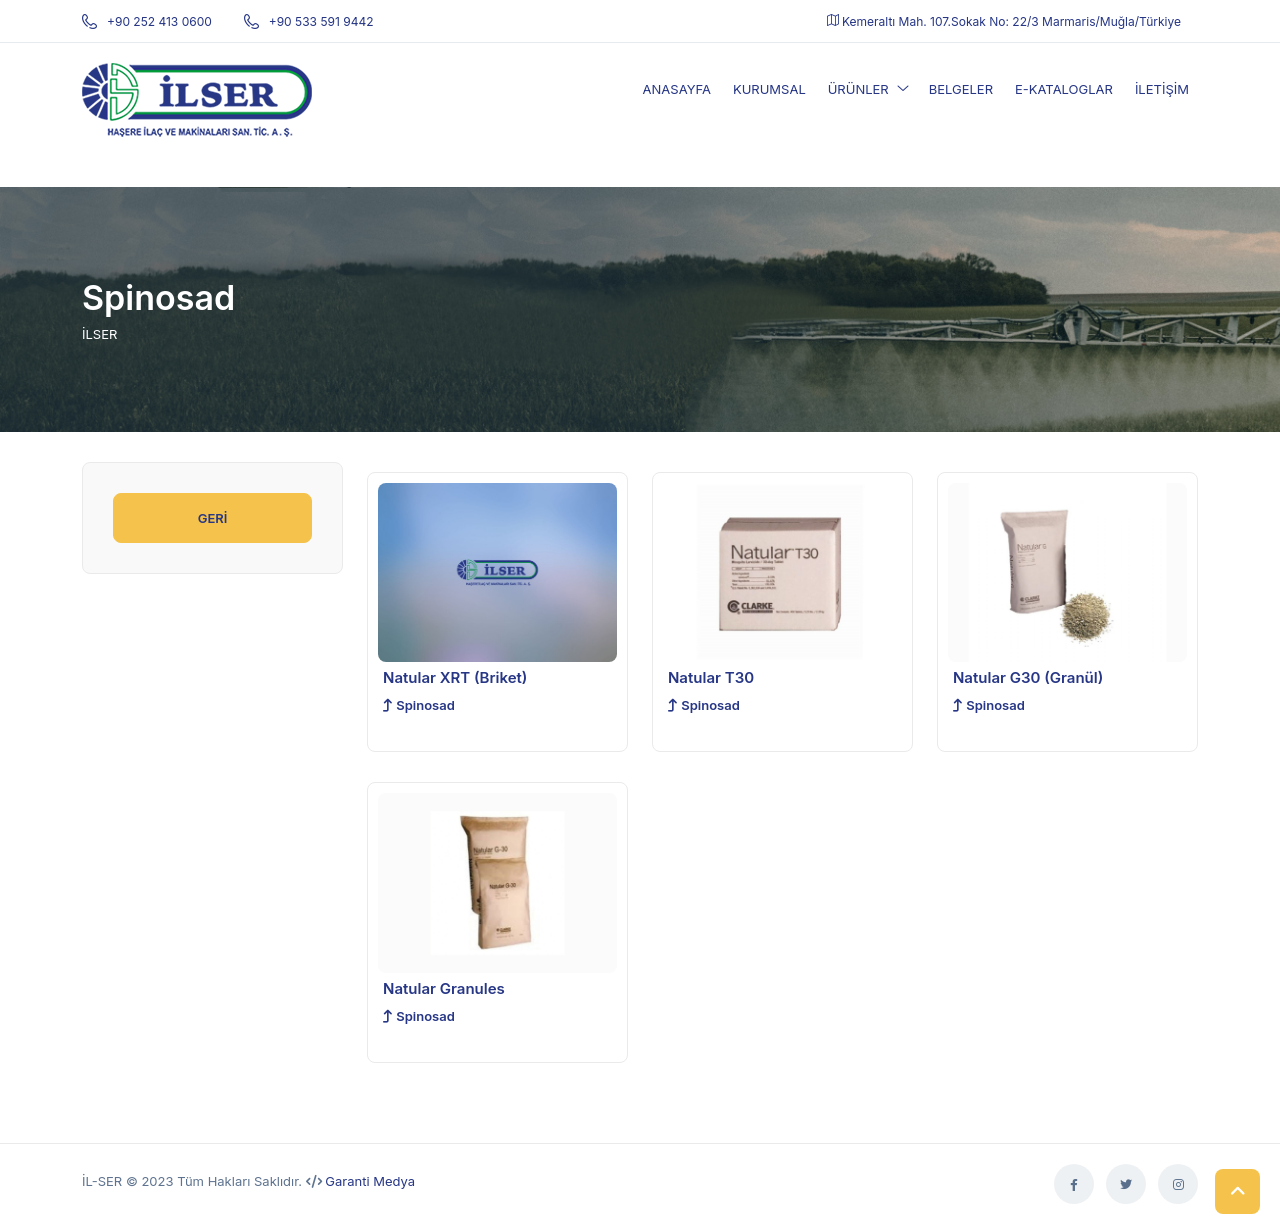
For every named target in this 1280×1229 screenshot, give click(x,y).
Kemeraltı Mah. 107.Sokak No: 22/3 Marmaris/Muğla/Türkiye (1004, 21)
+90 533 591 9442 (309, 21)
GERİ (213, 518)
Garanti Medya (370, 1181)
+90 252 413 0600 (147, 21)
